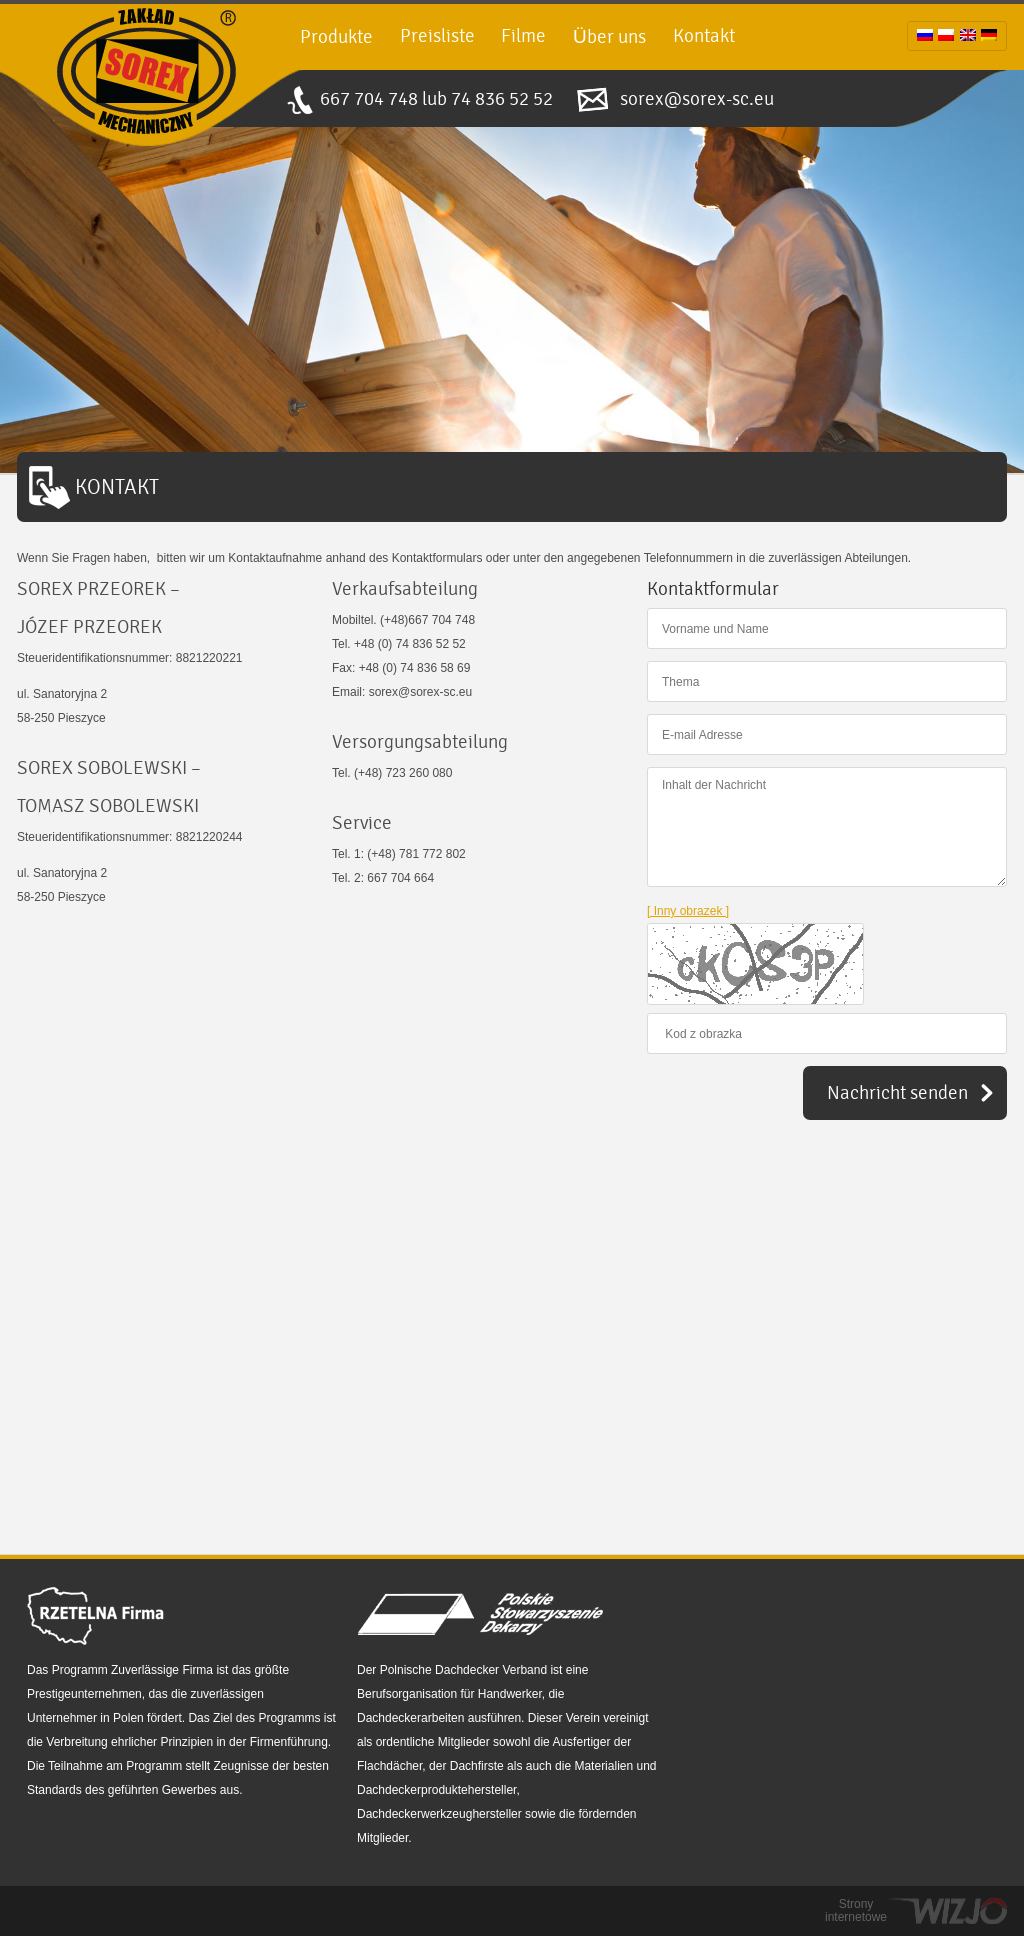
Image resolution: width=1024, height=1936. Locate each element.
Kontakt (704, 36)
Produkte (336, 37)
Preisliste (437, 36)
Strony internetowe (856, 1911)
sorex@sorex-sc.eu (697, 99)
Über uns (609, 37)
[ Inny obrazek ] (688, 911)
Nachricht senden (897, 1093)
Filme (523, 36)
